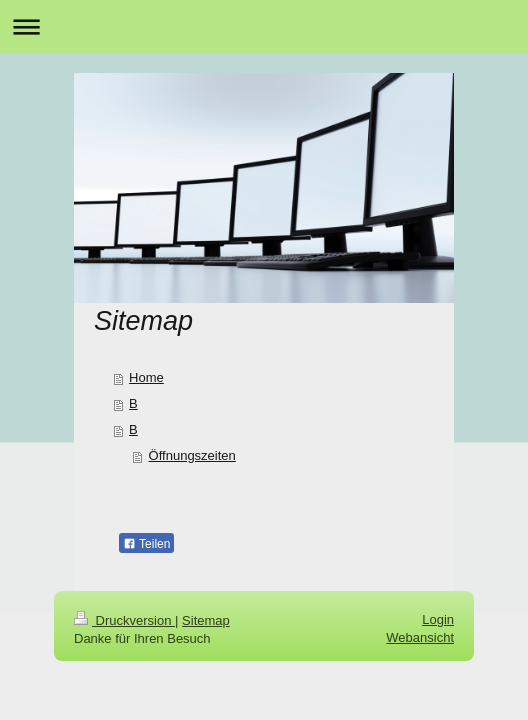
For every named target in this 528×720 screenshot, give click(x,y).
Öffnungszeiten (192, 455)
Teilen (146, 544)
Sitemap (206, 620)
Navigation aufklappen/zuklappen (264, 26)
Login (438, 619)
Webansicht (420, 637)
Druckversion (124, 620)
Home (146, 377)
